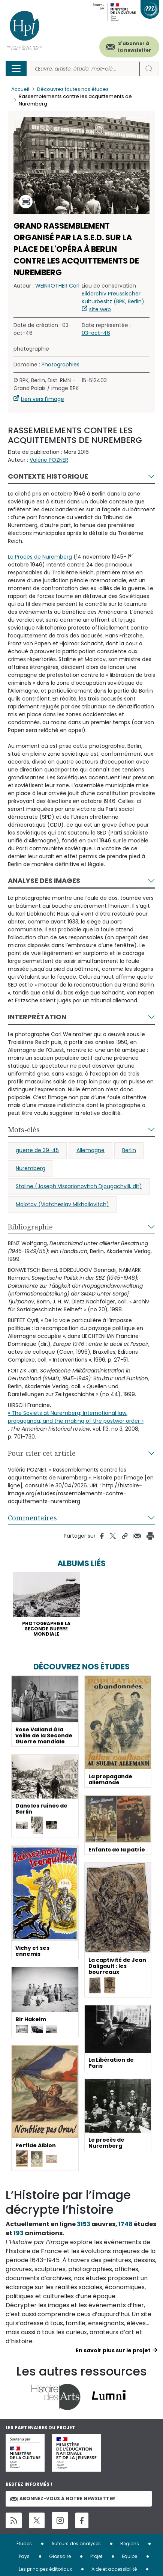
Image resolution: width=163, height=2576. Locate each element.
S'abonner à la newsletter (134, 46)
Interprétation (37, 1016)
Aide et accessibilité (114, 2569)
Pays (24, 2556)
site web (100, 309)
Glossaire (60, 2556)
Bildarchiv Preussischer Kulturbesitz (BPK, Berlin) (113, 297)
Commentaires (32, 1517)
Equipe (129, 2556)
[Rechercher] (85, 69)
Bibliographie (30, 1226)
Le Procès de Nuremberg (40, 556)
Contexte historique (48, 476)
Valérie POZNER (49, 460)
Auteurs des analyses (76, 2543)
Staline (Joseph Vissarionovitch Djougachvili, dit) (79, 1186)
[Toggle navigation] (16, 68)
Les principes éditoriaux (45, 2569)
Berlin (129, 1150)
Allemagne (90, 1150)
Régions (129, 2543)
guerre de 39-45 (37, 1150)
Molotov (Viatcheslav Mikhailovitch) (62, 1204)
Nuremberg (30, 1168)
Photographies (60, 364)
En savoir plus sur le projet (113, 2350)
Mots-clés (24, 1129)
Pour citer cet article (42, 1453)
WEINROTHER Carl (57, 285)
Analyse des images (44, 880)
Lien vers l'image (42, 399)
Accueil (20, 89)
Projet (96, 2556)
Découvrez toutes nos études (73, 89)
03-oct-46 (96, 333)
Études (24, 2543)
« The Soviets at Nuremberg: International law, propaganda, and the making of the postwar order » (76, 1417)
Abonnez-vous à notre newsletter (62, 2498)
